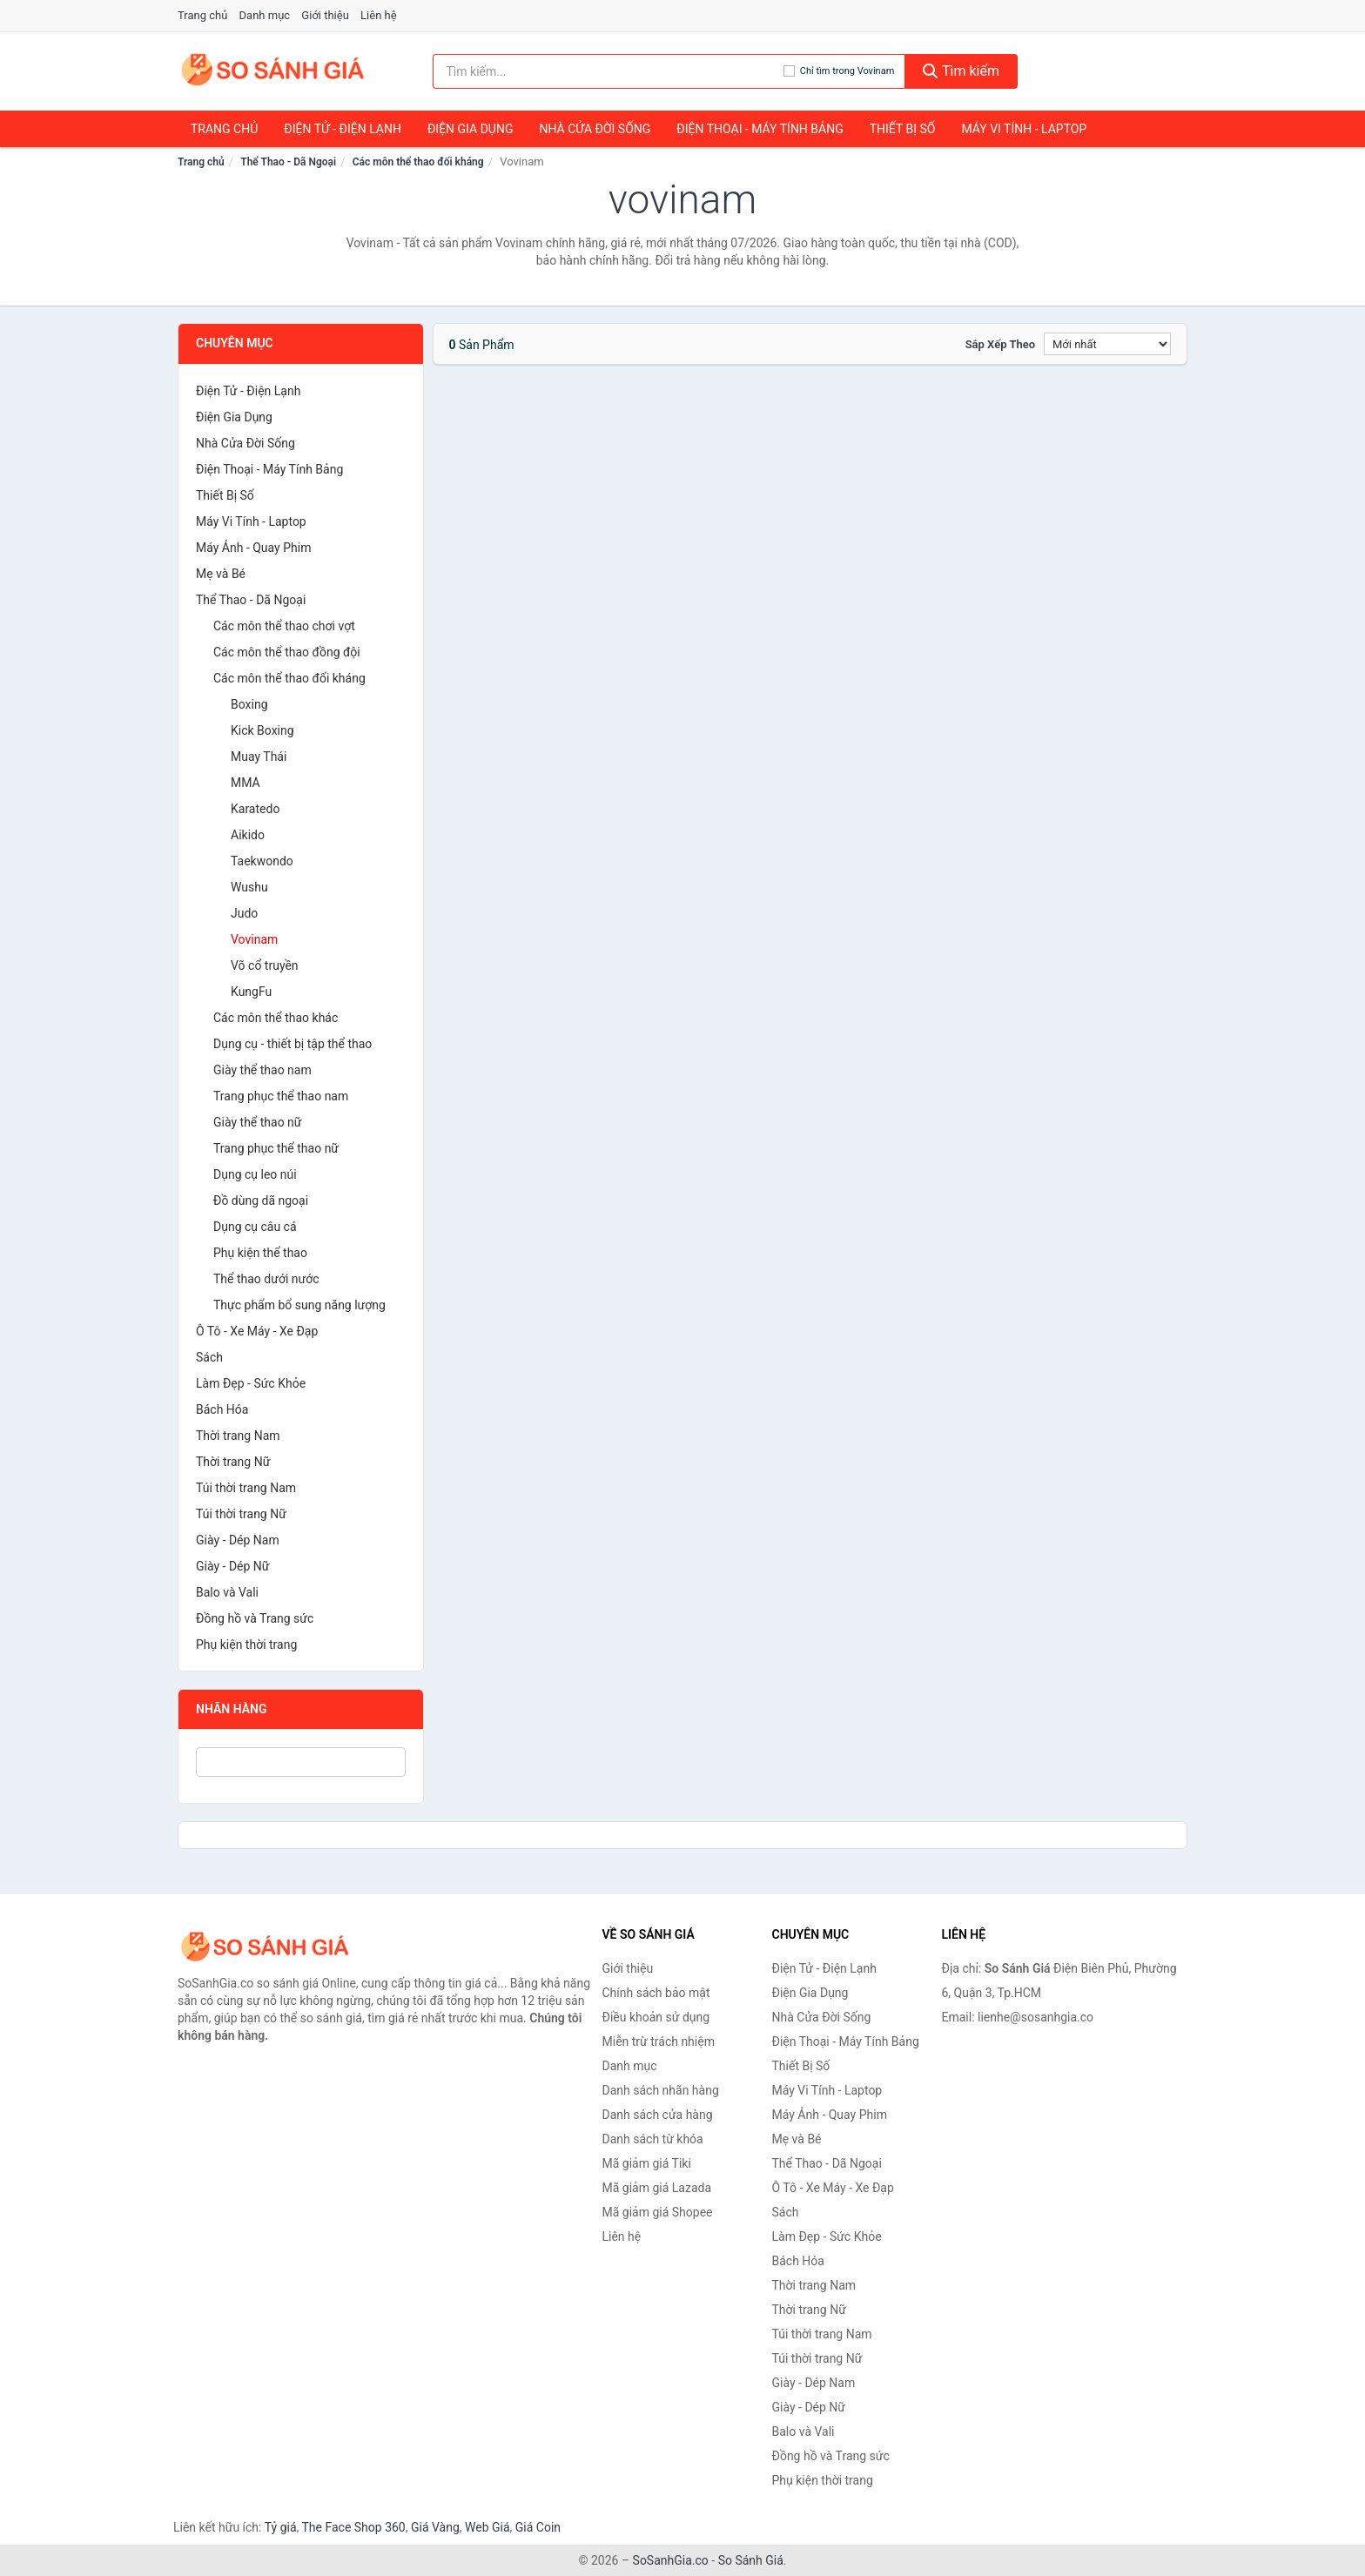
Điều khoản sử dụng (656, 2017)
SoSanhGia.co (671, 2560)
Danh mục (265, 15)
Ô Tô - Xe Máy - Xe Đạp (257, 1331)
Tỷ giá (281, 2527)
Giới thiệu (324, 15)
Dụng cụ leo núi (255, 1174)
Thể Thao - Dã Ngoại (288, 162)
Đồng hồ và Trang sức (254, 1618)
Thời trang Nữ (233, 1462)
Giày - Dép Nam (237, 1540)
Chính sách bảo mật (656, 1993)
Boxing (249, 704)
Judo (244, 913)
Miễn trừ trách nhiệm (658, 2041)
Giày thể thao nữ (257, 1122)
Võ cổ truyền (265, 965)
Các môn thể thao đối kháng (418, 162)
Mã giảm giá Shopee (657, 2212)
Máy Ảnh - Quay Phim (253, 548)
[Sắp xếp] (1107, 344)
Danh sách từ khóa (652, 2139)
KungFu (251, 992)
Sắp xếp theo (1000, 344)
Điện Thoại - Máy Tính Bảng (759, 129)
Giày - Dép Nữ (233, 1566)
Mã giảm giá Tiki (646, 2163)
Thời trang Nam (238, 1436)
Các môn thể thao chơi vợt (284, 626)
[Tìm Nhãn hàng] (301, 1762)
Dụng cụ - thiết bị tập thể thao (292, 1044)
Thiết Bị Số (903, 129)
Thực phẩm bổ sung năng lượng (299, 1305)
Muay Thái (258, 756)
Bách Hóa (222, 1409)
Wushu (249, 887)
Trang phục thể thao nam (280, 1096)
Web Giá (487, 2527)
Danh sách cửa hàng (657, 2115)
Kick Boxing (262, 730)
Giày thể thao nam (262, 1070)
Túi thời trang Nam (246, 1488)
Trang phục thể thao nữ (276, 1148)
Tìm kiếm (961, 71)
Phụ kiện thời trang (246, 1644)
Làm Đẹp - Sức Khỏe (251, 1383)
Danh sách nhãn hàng (660, 2090)
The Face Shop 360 (353, 2527)
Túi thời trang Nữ (241, 1514)
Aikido (248, 835)
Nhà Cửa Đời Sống (594, 129)
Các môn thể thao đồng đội (286, 652)
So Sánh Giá (750, 2560)
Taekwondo (262, 861)
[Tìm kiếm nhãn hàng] (608, 71)
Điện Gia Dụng (470, 129)
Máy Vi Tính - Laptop (1023, 129)
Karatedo (255, 809)
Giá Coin (538, 2527)
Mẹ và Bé (220, 574)
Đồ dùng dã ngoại (260, 1200)
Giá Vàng (435, 2527)
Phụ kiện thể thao (260, 1253)
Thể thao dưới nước (266, 1279)
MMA (245, 783)
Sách (209, 1357)
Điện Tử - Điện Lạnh (342, 129)
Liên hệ (378, 15)
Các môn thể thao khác (275, 1018)
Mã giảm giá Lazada (657, 2188)
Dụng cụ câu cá (255, 1227)
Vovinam (254, 939)
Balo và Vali (227, 1592)
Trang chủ (202, 15)
